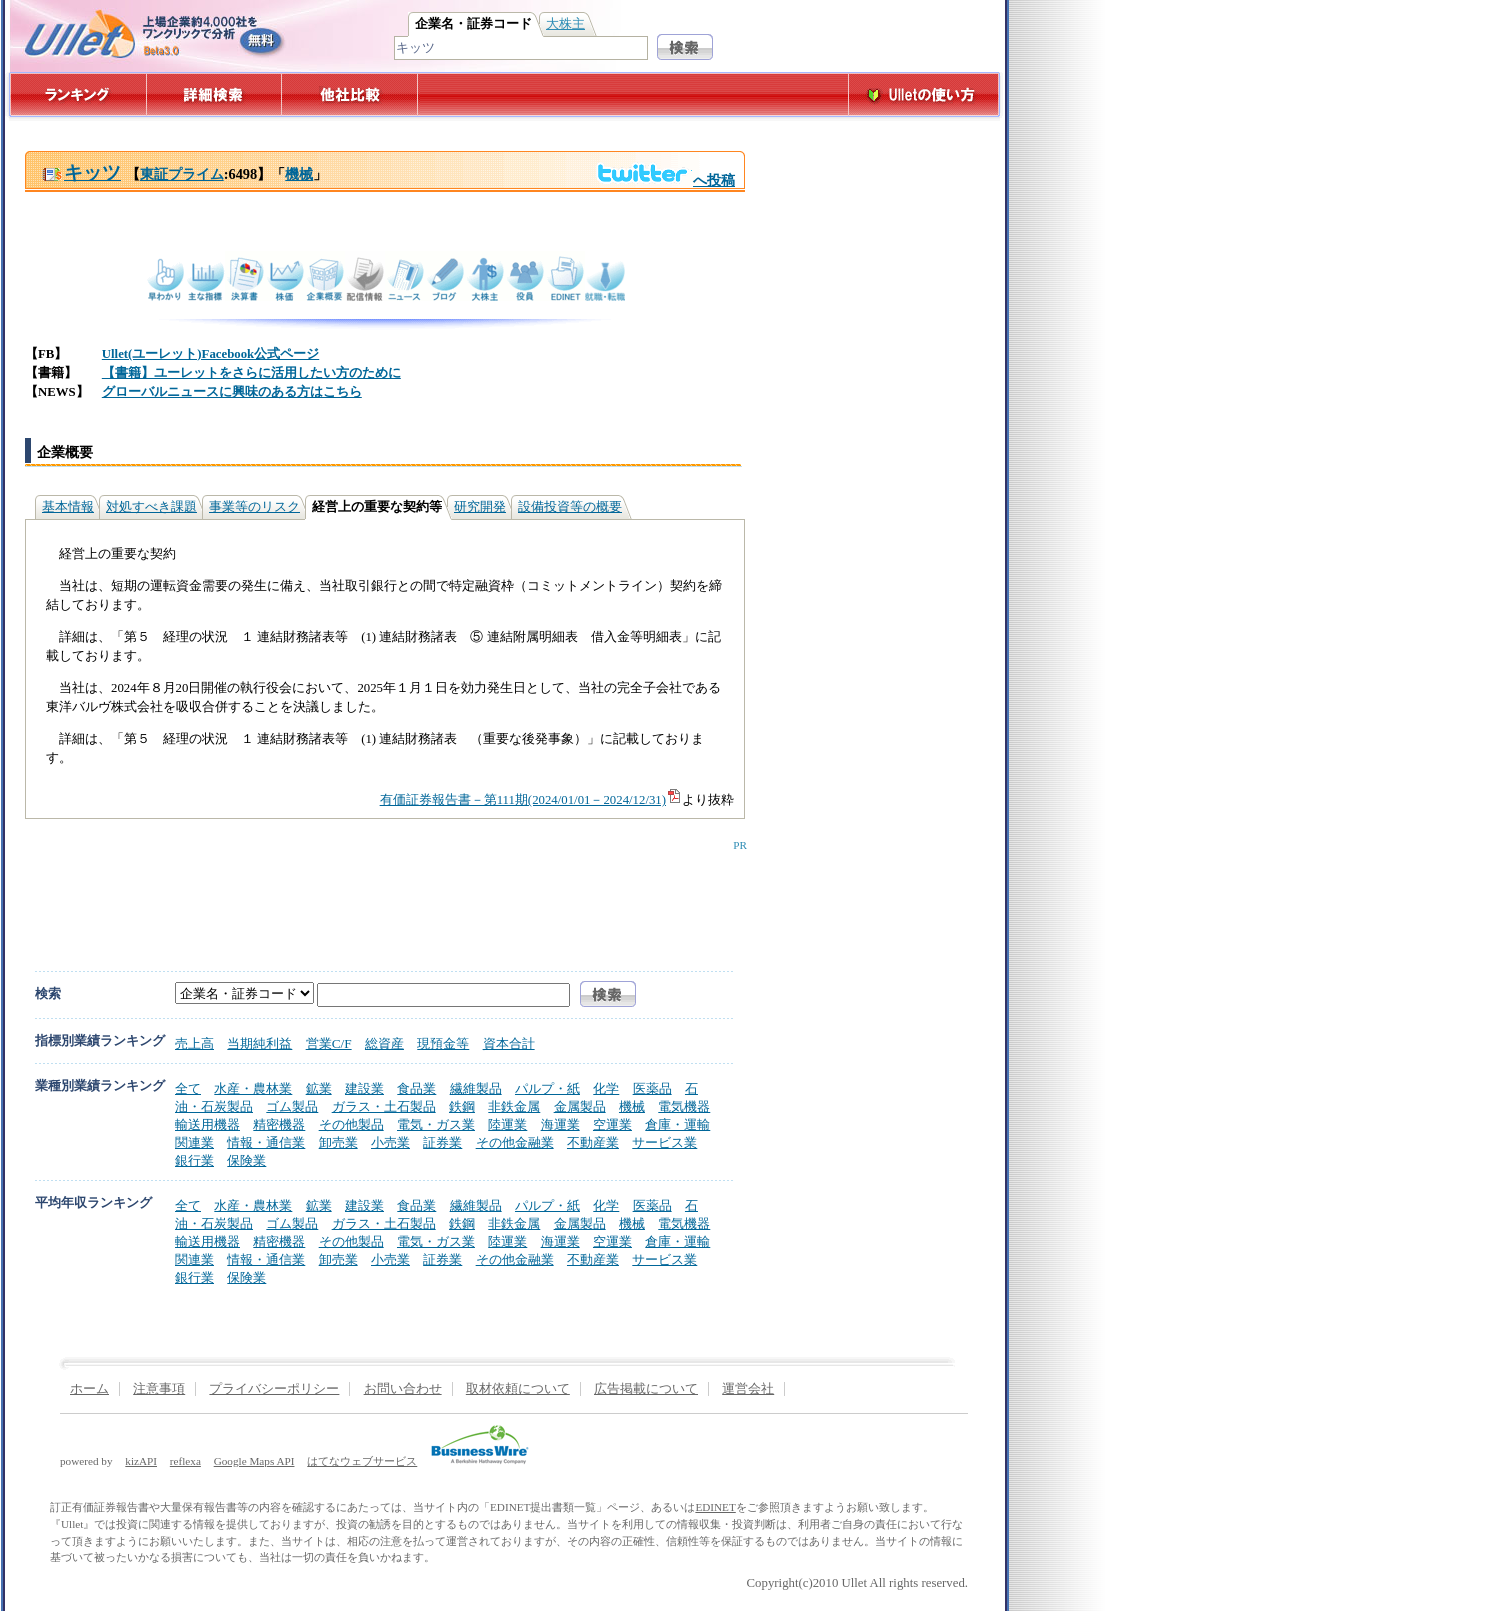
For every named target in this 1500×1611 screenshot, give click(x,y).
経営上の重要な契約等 (377, 507)
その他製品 (351, 1124)
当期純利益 (259, 1043)
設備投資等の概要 (570, 507)
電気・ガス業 (436, 1124)
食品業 (416, 1088)
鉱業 (319, 1088)
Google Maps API (254, 1461)
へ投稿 (665, 180)
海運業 (560, 1124)
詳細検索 (214, 94)
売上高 (194, 1043)
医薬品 (652, 1088)
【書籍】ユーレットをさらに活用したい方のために (251, 373)
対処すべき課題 (151, 507)
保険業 (246, 1160)
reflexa (185, 1461)
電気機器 (684, 1106)
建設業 (364, 1088)
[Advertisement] (381, 896)
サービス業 (664, 1142)
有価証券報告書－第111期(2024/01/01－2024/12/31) (531, 800)
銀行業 (194, 1160)
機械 (299, 174)
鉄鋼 (462, 1106)
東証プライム (182, 174)
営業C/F (329, 1043)
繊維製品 (476, 1088)
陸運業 (507, 1124)
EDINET (715, 1507)
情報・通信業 (266, 1142)
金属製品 (580, 1106)
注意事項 (159, 1389)
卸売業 (338, 1142)
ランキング (77, 94)
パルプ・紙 (547, 1088)
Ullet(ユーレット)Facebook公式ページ (210, 354)
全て (188, 1088)
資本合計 (509, 1043)
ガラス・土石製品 (384, 1106)
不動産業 (593, 1142)
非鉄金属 (514, 1106)
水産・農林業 (253, 1088)
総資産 (384, 1043)
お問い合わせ (403, 1389)
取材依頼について (518, 1389)
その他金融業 (515, 1142)
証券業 (442, 1142)
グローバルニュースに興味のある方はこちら (232, 392)
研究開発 (480, 507)
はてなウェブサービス (362, 1461)
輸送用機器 (207, 1124)
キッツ (81, 172)
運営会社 (748, 1389)
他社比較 (351, 94)
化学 (606, 1088)
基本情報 (68, 507)
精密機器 (279, 1124)
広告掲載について (646, 1389)
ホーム (89, 1389)
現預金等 (443, 1043)
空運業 (612, 1124)
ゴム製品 (292, 1106)
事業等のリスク (254, 507)
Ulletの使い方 (924, 94)
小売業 (390, 1142)
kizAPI (141, 1461)
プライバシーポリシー (274, 1389)
